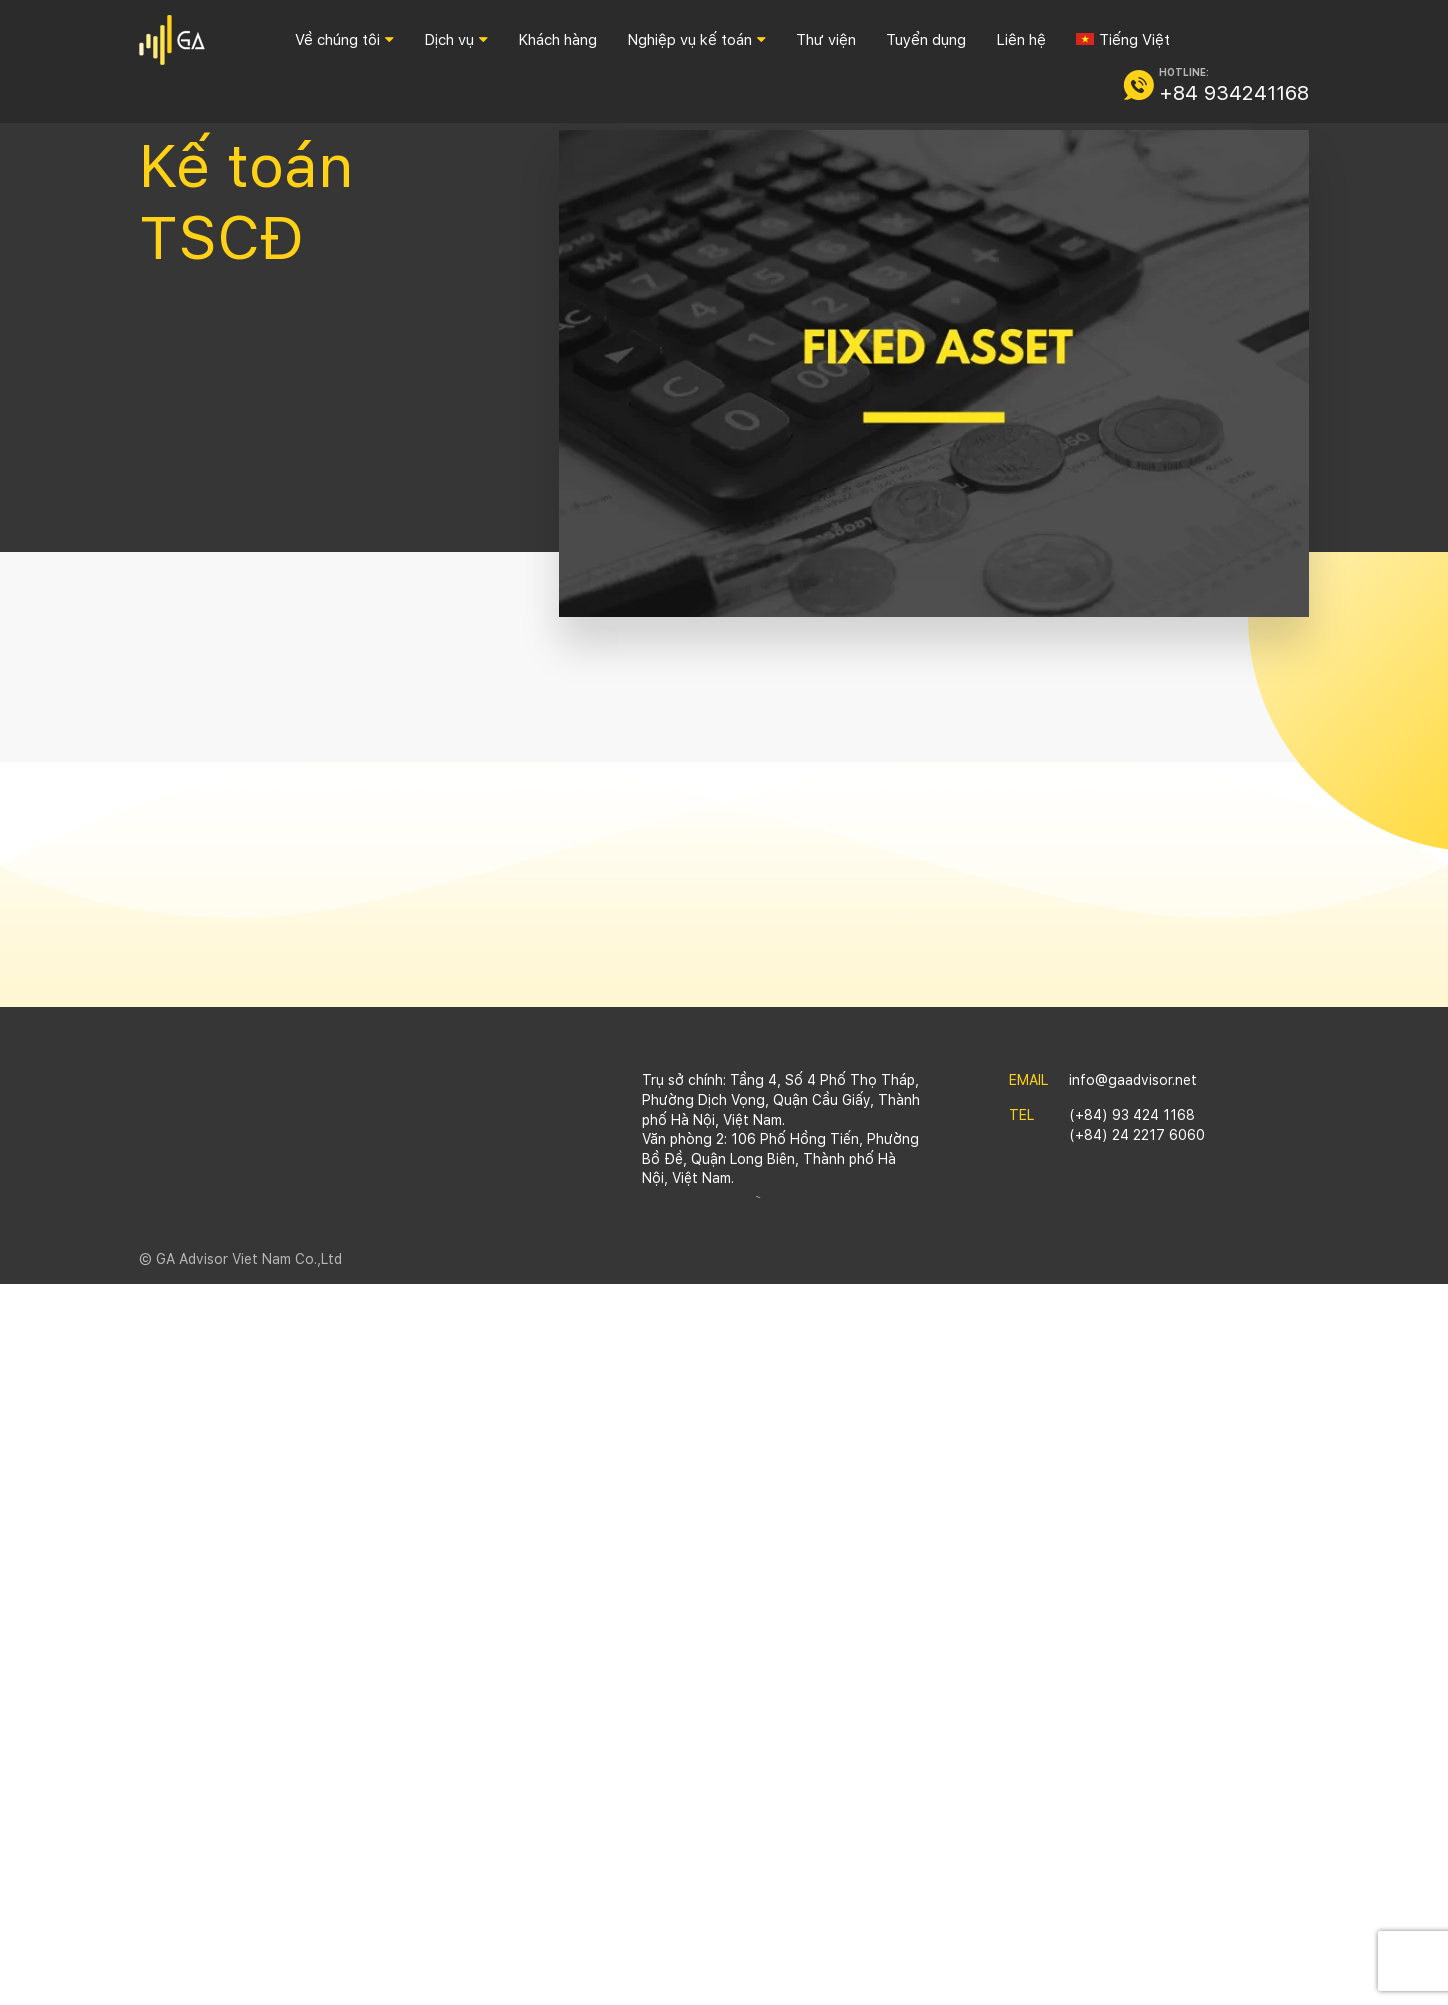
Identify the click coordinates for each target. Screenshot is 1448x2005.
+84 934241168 (1234, 93)
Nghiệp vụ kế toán (689, 40)
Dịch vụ (449, 40)
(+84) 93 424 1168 (1132, 1115)
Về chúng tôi (337, 40)
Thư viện (826, 40)
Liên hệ (1021, 40)
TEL (1021, 1115)
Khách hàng (557, 40)
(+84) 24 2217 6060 (1137, 1135)
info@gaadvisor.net (1133, 1080)
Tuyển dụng (926, 40)
